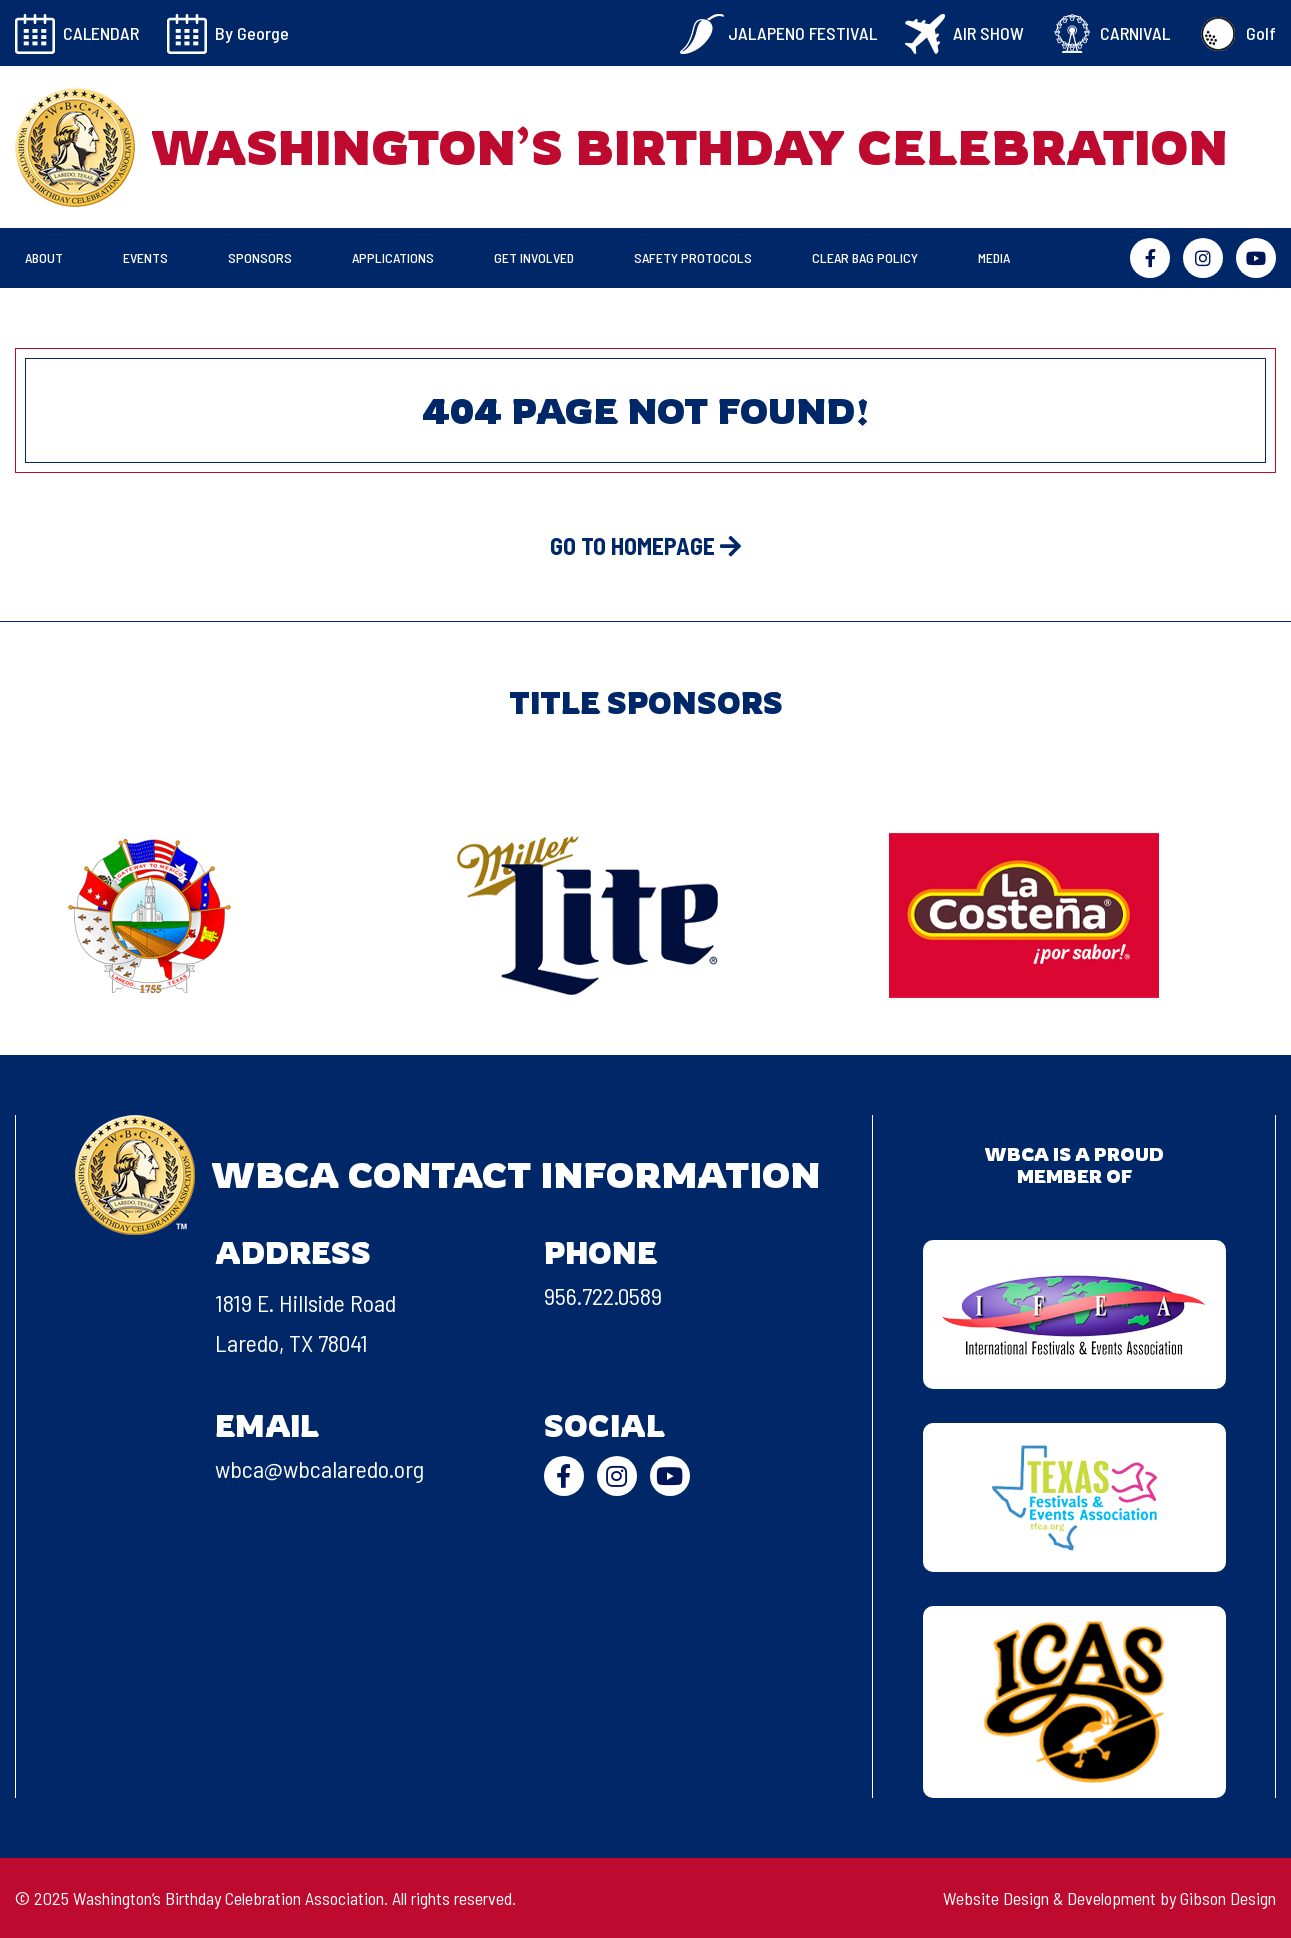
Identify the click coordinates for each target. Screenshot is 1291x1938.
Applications (393, 257)
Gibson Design (1228, 1898)
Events (145, 257)
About (44, 257)
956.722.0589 (603, 1295)
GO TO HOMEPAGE (645, 545)
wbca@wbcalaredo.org (319, 1468)
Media (994, 257)
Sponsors (260, 257)
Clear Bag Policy (865, 257)
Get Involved (534, 257)
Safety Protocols (693, 257)
